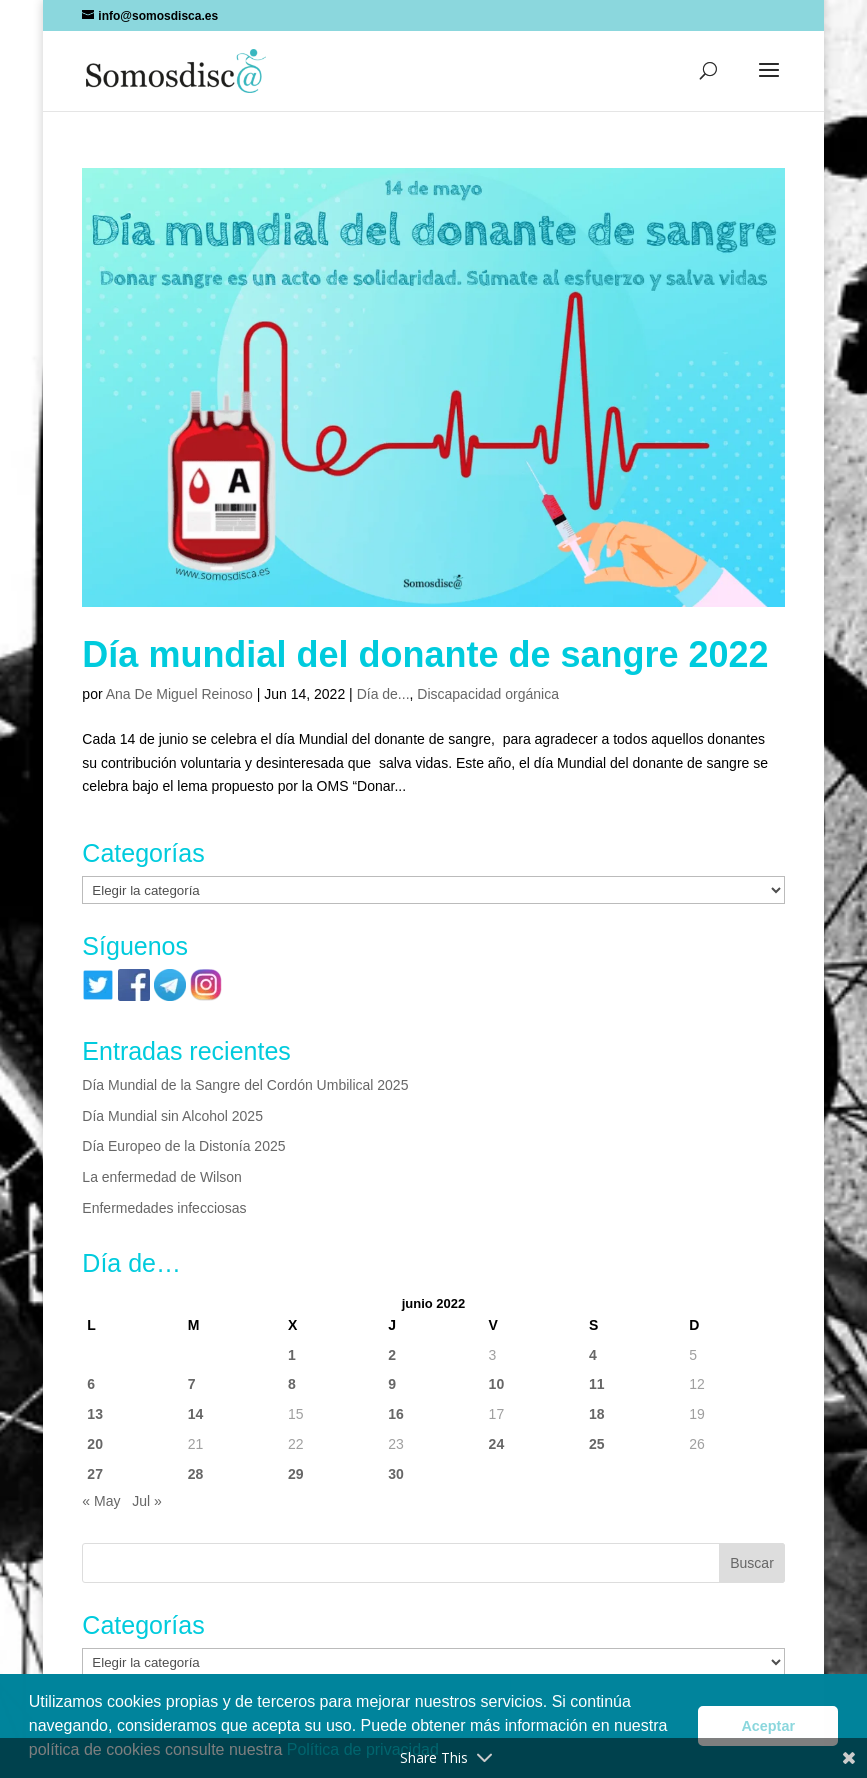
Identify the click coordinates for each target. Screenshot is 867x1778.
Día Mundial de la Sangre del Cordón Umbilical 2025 (245, 1085)
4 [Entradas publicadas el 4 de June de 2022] (593, 1355)
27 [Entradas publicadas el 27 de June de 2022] (95, 1474)
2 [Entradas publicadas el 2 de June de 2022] (392, 1355)
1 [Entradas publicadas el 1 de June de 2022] (292, 1355)
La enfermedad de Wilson (162, 1177)
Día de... (383, 694)
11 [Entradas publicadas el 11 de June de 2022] (597, 1384)
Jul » (147, 1501)
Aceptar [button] (768, 1726)
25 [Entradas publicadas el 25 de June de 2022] (597, 1444)
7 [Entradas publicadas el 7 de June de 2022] (192, 1384)
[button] (769, 83)
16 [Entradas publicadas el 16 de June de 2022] (396, 1414)
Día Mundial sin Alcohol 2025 (172, 1116)
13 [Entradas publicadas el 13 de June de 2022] (95, 1414)
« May (101, 1501)
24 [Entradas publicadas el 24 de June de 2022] (497, 1444)
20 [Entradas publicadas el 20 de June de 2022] (95, 1444)
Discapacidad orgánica (488, 694)
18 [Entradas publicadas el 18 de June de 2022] (597, 1414)
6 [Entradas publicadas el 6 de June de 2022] (91, 1384)
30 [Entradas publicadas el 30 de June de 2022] (396, 1474)
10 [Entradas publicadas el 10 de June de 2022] (497, 1384)
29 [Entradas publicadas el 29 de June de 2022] (296, 1474)
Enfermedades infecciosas (164, 1208)
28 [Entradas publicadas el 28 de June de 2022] (196, 1474)
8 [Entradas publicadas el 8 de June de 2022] (292, 1384)
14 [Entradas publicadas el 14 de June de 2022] (196, 1414)
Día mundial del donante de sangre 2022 (425, 654)
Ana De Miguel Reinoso (179, 694)
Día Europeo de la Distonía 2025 (183, 1146)
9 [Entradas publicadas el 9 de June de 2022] (392, 1384)
